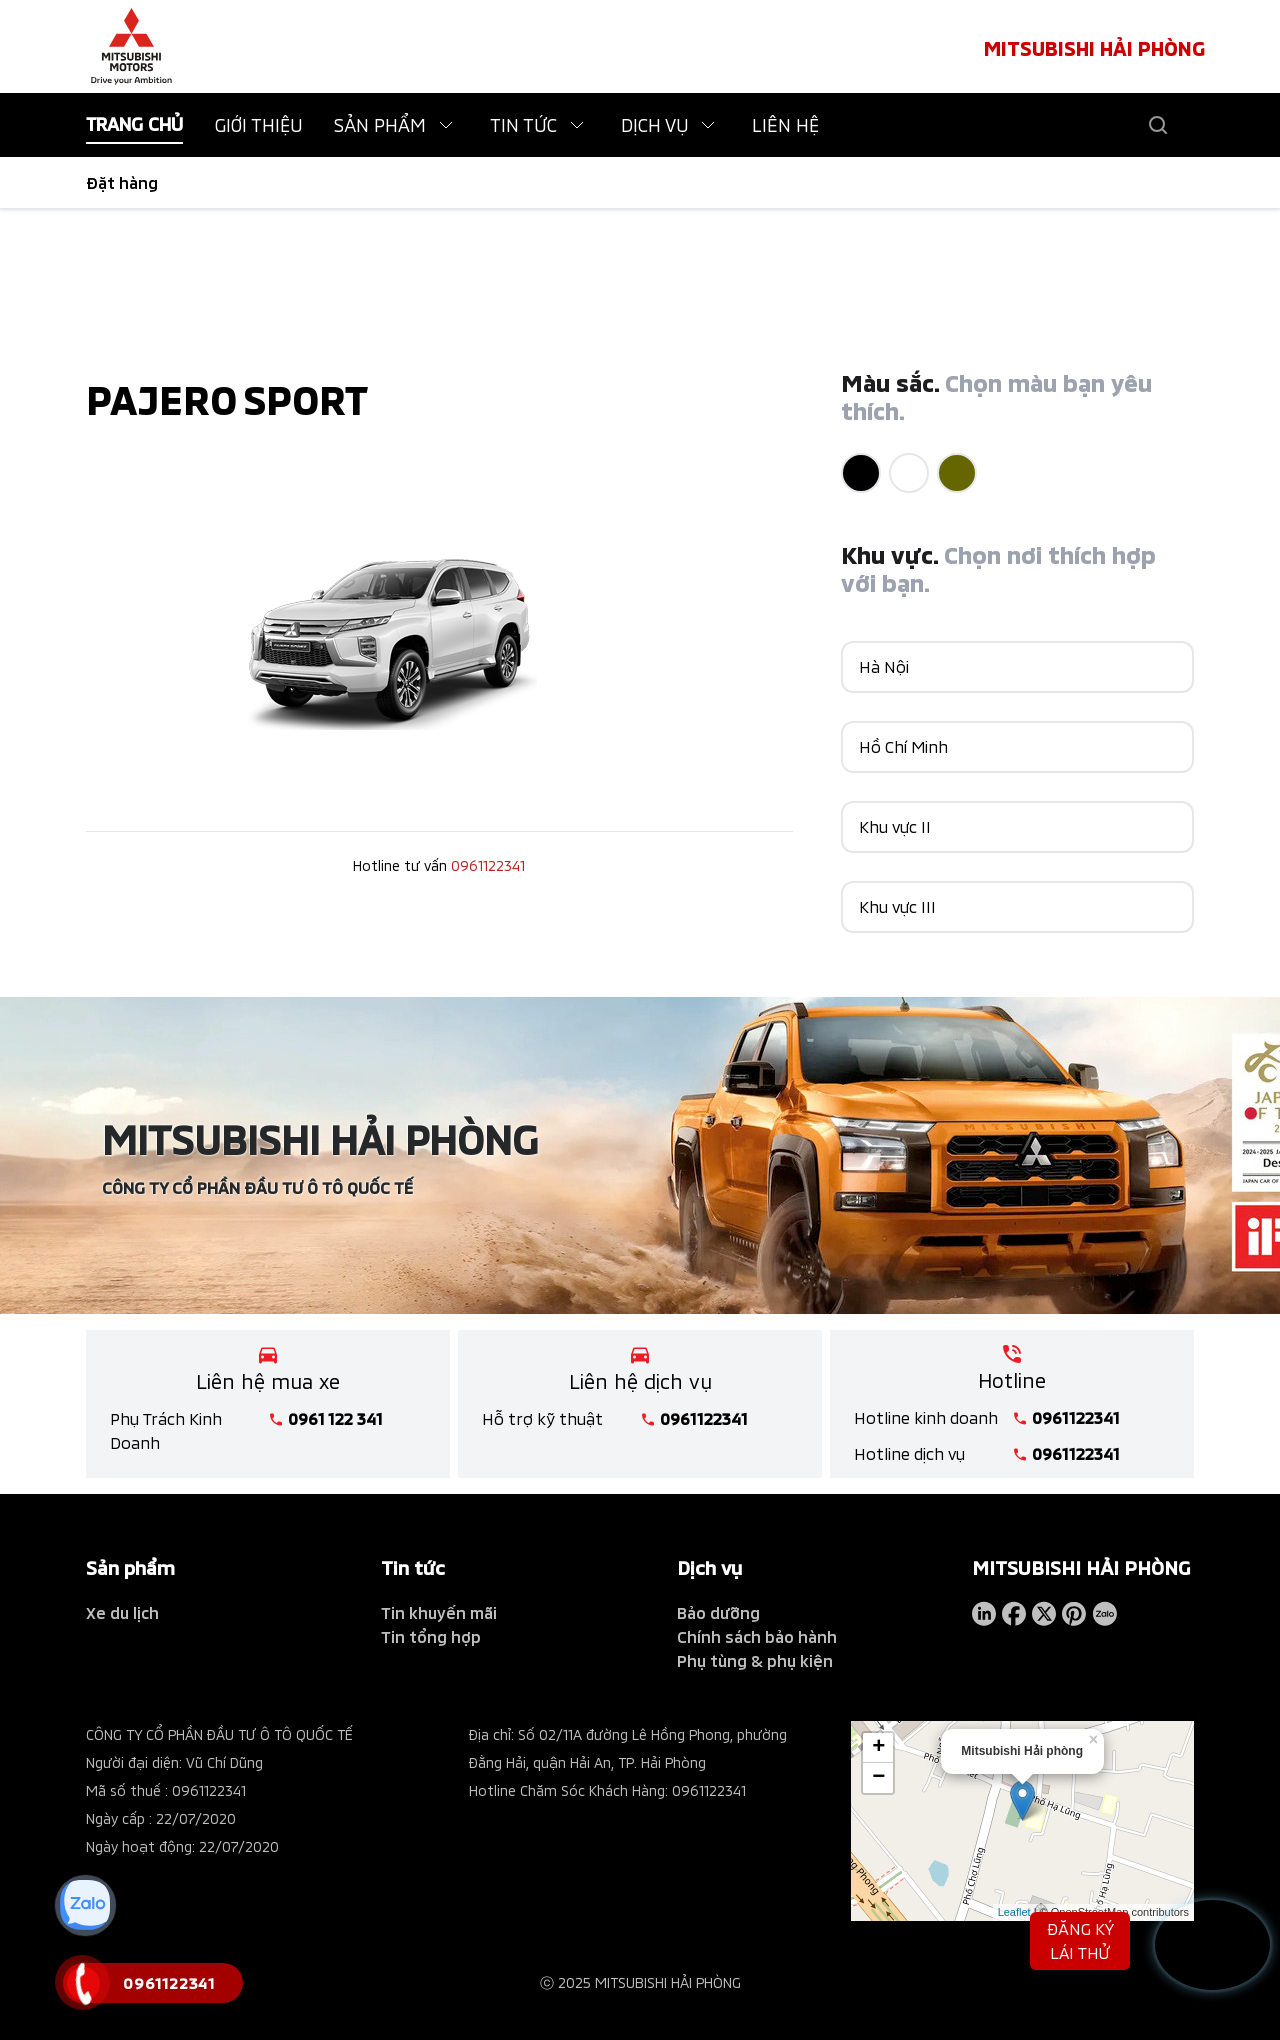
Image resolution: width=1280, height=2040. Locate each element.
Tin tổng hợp (431, 1636)
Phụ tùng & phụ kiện (755, 1660)
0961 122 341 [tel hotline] (335, 1418)
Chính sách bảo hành (757, 1636)
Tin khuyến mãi (439, 1612)
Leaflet (1014, 1911)
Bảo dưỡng (718, 1612)
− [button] (878, 1777)
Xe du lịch (122, 1612)
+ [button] (878, 1747)
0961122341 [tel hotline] (488, 865)
